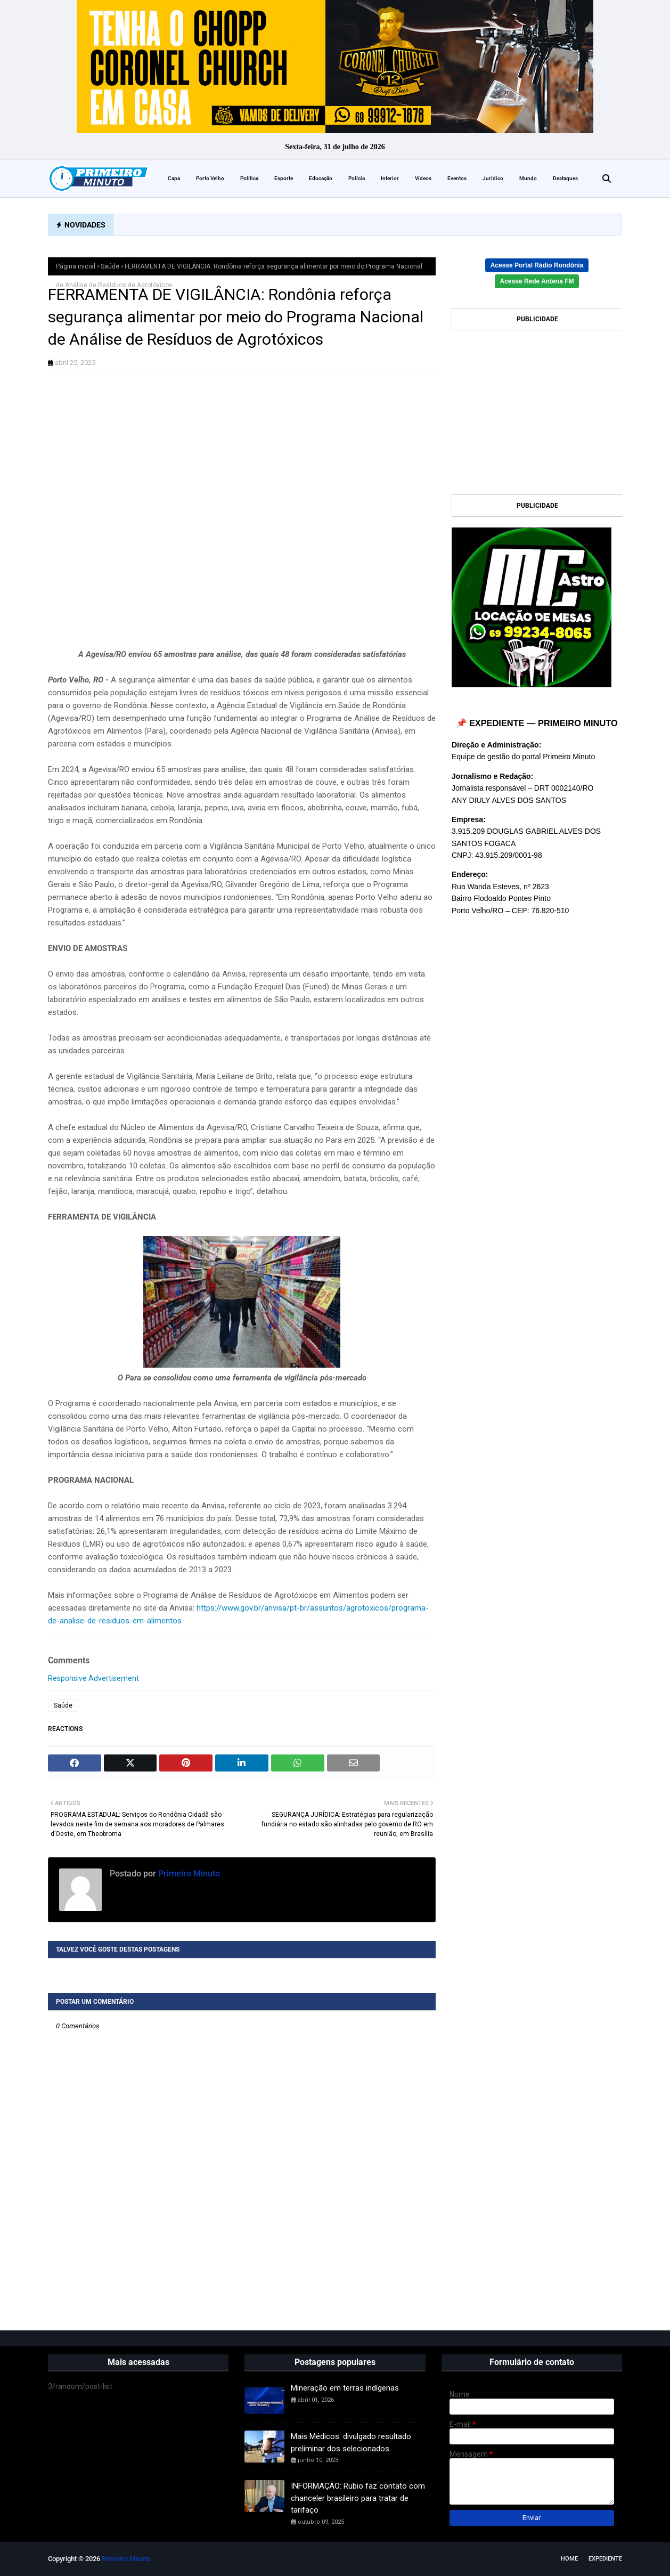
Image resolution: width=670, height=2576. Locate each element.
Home (569, 2558)
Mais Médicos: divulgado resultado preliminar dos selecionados (351, 2442)
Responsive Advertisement (93, 1678)
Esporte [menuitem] (283, 178)
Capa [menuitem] (174, 178)
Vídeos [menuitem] (423, 178)
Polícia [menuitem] (356, 178)
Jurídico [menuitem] (493, 178)
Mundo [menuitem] (528, 178)
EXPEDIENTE (605, 2558)
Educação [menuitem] (320, 178)
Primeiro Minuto (188, 1873)
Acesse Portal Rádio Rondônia (537, 265)
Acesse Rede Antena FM (537, 281)
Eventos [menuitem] (457, 178)
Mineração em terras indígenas (345, 2388)
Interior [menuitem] (390, 178)
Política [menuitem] (249, 178)
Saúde (110, 266)
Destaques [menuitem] (565, 178)
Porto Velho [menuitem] (210, 178)
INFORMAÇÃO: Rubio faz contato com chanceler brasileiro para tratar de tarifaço (358, 2498)
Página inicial (75, 266)
